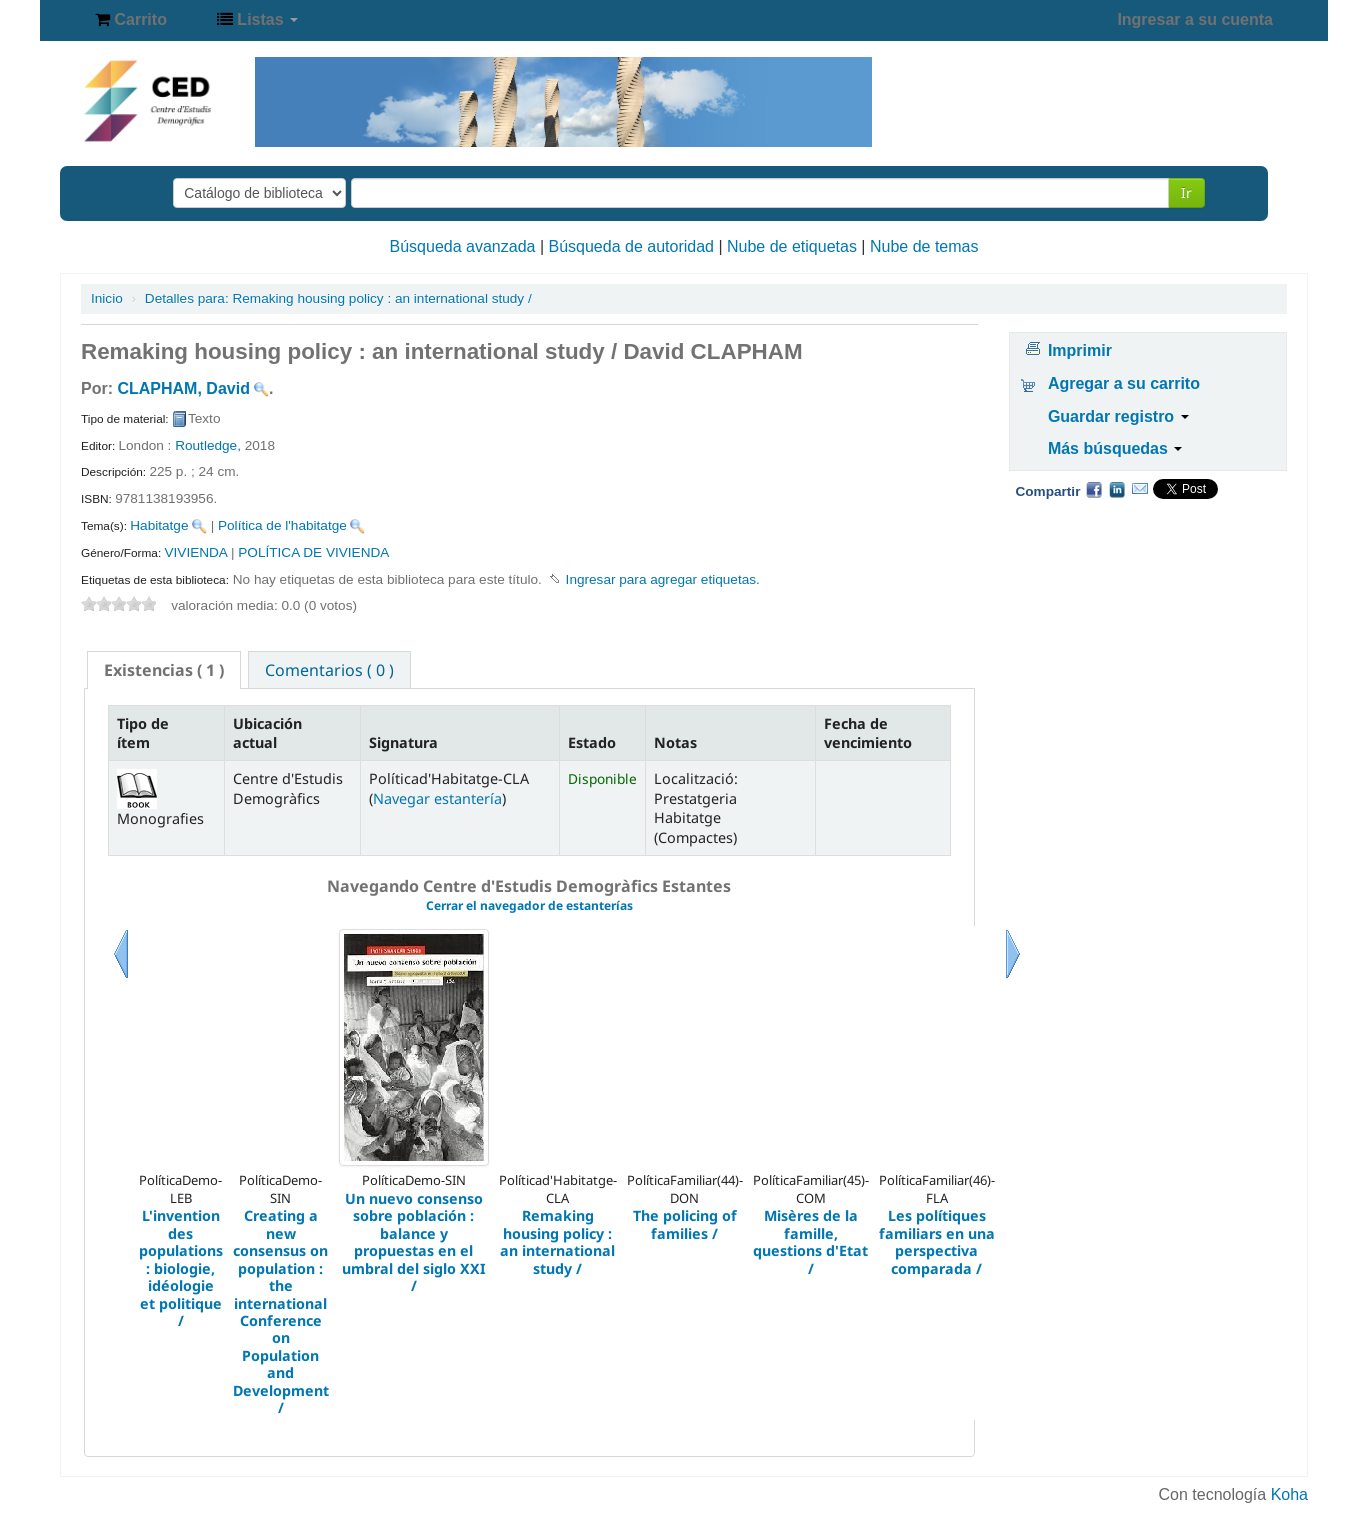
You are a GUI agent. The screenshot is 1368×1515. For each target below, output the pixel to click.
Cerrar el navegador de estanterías (529, 905)
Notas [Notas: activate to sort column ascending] (675, 742)
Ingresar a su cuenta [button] (1195, 19)
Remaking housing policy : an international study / (338, 298)
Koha (1289, 1494)
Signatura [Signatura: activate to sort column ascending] (403, 742)
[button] (131, 20)
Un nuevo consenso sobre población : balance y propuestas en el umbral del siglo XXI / (414, 1242)
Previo (121, 978)
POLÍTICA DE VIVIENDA (313, 552)
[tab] (164, 670)
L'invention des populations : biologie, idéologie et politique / (181, 1268)
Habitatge (159, 525)
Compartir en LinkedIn (1117, 489)
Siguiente (1013, 978)
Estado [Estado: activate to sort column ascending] (592, 742)
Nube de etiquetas (792, 246)
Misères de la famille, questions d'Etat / (810, 1242)
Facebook (1094, 489)
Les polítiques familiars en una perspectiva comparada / (937, 1242)
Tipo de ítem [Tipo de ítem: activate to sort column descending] (143, 733)
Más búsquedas (1115, 448)
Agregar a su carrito (1124, 383)
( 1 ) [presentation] (164, 670)
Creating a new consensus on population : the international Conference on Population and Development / (281, 1312)
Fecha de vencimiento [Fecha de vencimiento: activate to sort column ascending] (868, 733)
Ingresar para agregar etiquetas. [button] (663, 579)
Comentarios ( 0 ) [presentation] (329, 670)
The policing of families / (685, 1224)
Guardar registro (1118, 416)
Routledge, (210, 445)
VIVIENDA (195, 552)
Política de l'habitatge (282, 525)
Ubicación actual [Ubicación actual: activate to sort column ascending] (267, 733)
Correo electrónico (1140, 489)
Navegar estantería (437, 798)
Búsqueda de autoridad (631, 246)
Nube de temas (924, 246)
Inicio (107, 298)
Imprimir (1080, 350)
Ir (1186, 192)
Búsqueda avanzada (463, 246)
